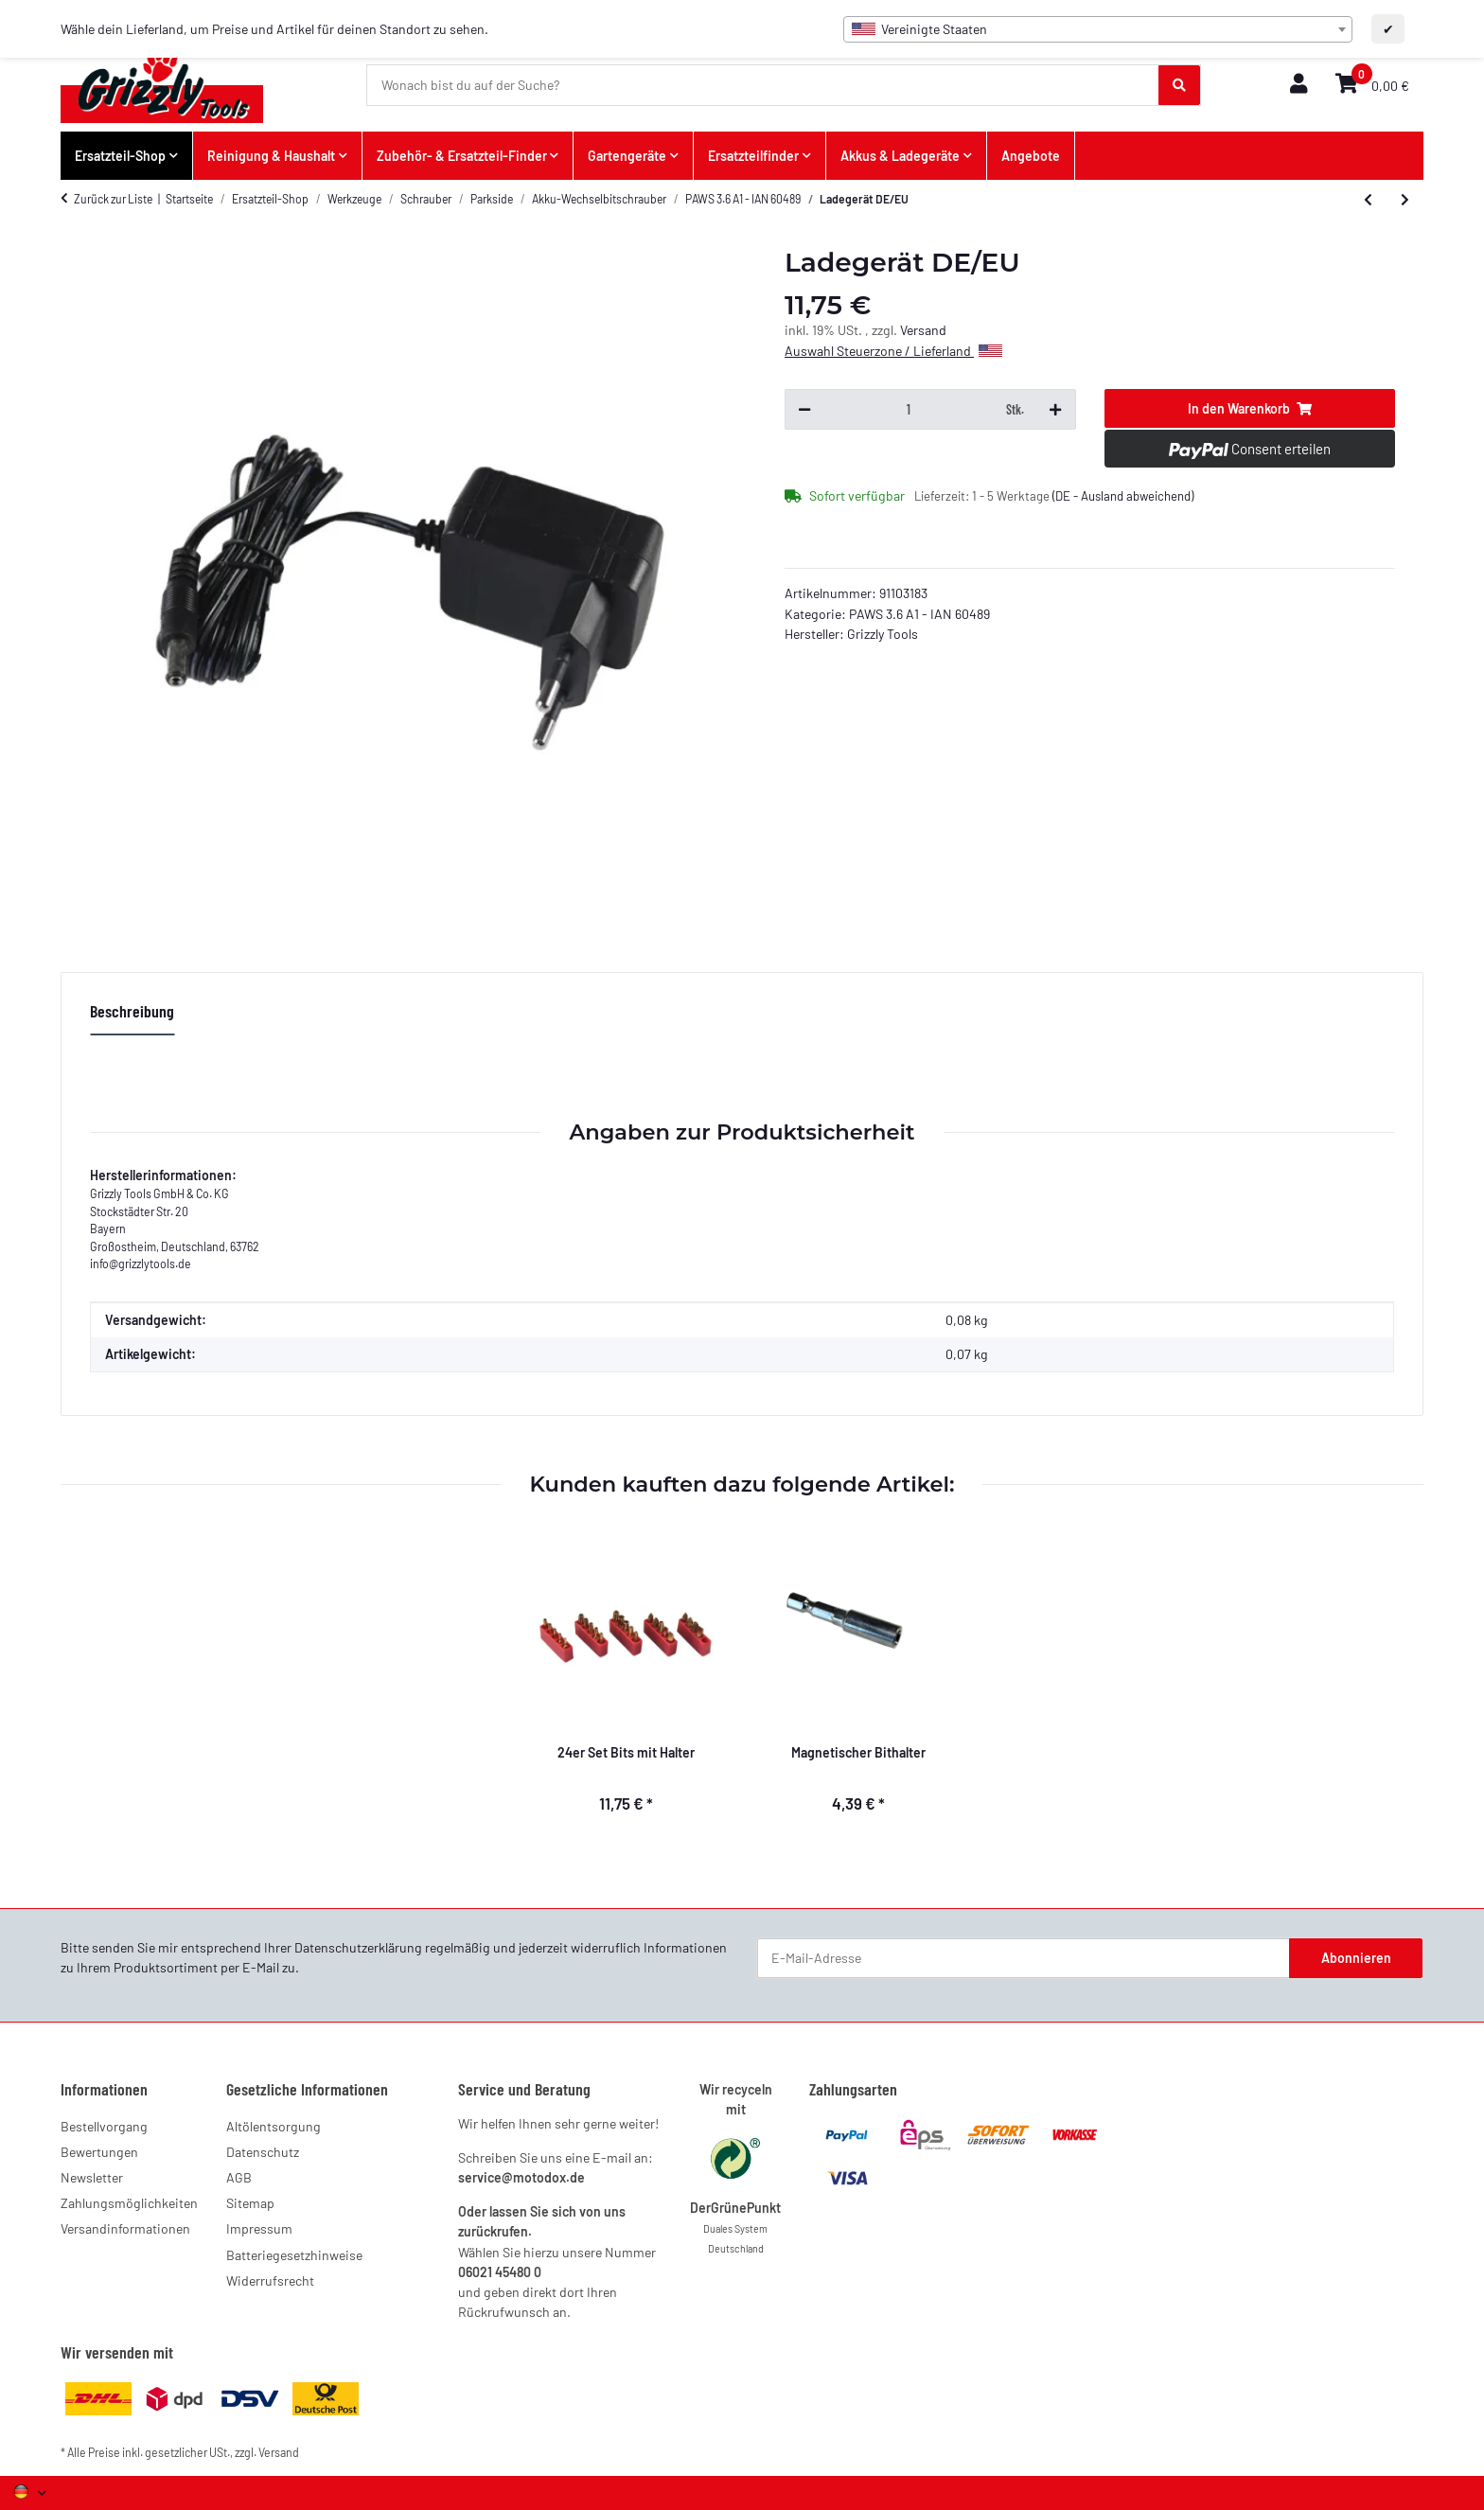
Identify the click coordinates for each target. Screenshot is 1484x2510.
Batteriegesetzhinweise (294, 2255)
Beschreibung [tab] (132, 1010)
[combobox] (1097, 29)
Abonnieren (1356, 1958)
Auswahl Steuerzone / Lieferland (893, 351)
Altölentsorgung (273, 2126)
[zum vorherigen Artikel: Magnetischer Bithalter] (1368, 200)
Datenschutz (262, 2152)
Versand (923, 330)
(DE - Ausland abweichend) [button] (1122, 496)
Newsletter (92, 2177)
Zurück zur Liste (113, 198)
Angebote (1030, 156)
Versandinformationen (125, 2228)
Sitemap (250, 2203)
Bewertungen (99, 2152)
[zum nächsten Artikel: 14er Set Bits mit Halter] (1405, 200)
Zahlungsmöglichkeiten (129, 2203)
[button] (1298, 84)
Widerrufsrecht (270, 2280)
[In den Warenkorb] (1250, 409)
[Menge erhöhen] (1055, 410)
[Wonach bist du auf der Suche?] (763, 85)
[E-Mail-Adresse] (1023, 1958)
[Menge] (908, 410)
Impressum (259, 2228)
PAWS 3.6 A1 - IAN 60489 (919, 614)
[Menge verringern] (804, 410)
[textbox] (1098, 29)
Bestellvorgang (104, 2126)
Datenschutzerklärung (358, 1947)
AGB (239, 2177)
